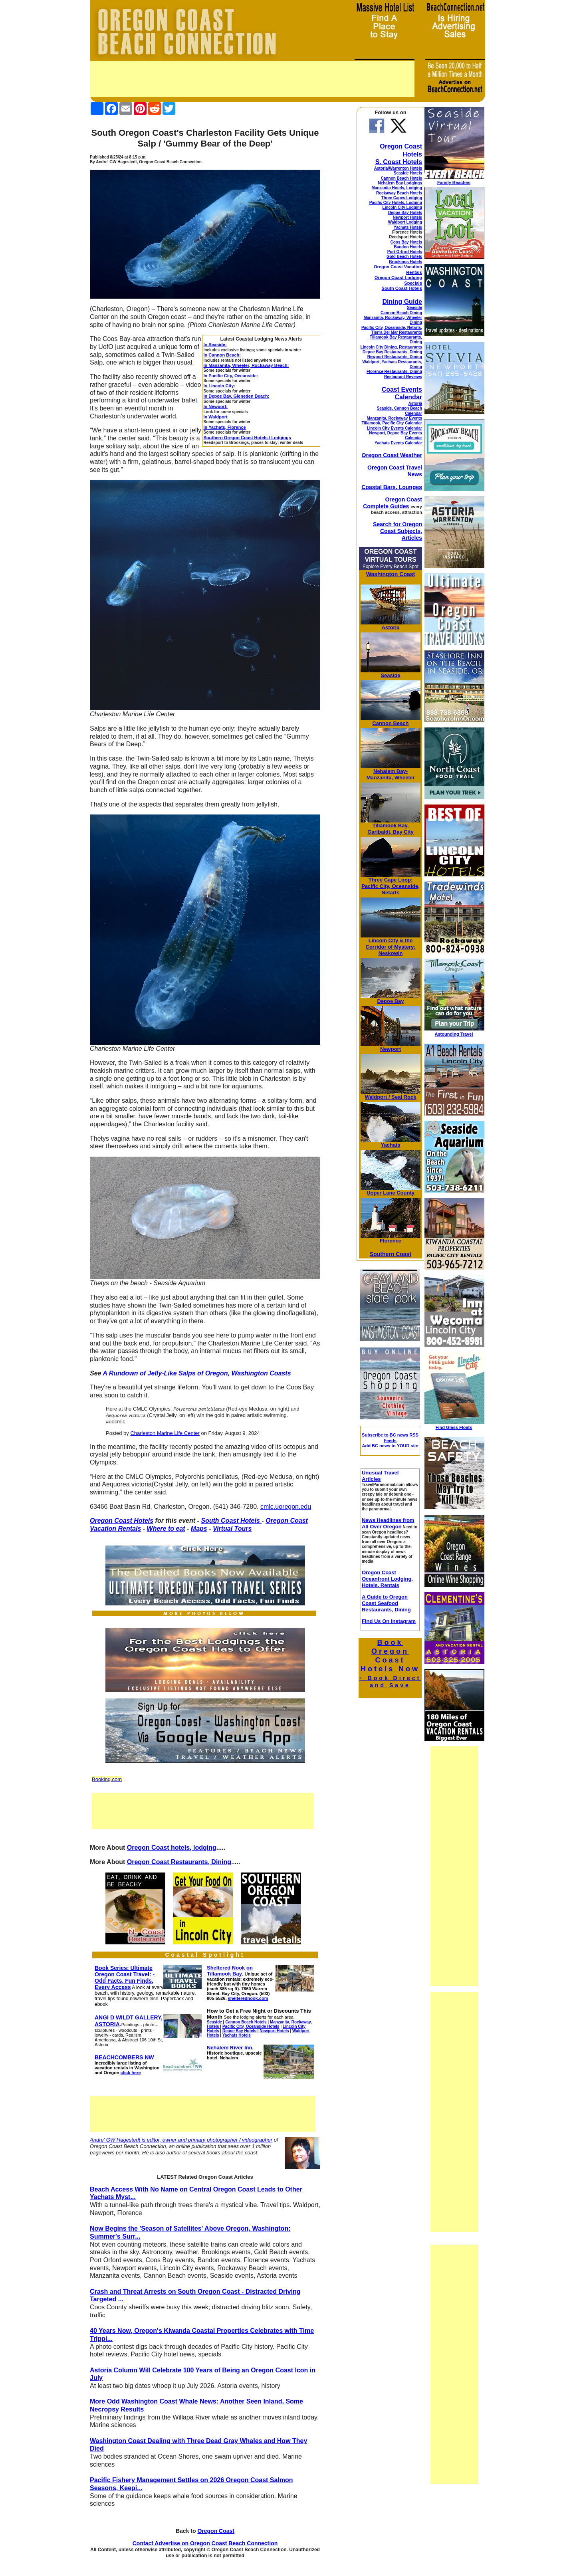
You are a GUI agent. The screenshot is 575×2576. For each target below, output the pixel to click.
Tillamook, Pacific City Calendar (391, 423)
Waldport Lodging (405, 222)
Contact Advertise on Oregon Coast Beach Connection (205, 2543)
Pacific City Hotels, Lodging (395, 202)
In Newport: (216, 406)
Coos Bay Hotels (406, 242)
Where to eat (166, 1528)
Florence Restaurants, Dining (394, 371)
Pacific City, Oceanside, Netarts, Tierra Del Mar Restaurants (391, 330)
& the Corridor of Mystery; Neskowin (391, 946)
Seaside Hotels (408, 173)
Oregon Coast (215, 2531)
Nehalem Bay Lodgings (400, 183)
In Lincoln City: (219, 385)
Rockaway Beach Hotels (399, 193)
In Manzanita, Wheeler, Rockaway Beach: (246, 365)
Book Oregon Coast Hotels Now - (390, 1664)
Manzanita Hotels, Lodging (396, 188)
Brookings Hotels (405, 262)
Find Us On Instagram (389, 1621)
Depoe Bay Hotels (405, 212)
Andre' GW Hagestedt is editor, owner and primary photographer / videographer (181, 2140)
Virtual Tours (232, 1528)
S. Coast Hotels (398, 162)
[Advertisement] (252, 79)
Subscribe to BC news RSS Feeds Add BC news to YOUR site (390, 1440)
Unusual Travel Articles (380, 1476)
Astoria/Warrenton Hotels (398, 168)
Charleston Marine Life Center (164, 1433)
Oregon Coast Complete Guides (392, 502)
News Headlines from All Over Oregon (388, 1523)
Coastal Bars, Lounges (391, 487)
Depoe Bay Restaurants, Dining (392, 352)
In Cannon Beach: (222, 355)
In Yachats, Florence (225, 427)
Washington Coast (390, 574)
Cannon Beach (390, 723)
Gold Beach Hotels (404, 256)
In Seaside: (215, 344)
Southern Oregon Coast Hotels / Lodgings (247, 437)
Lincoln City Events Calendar (394, 428)
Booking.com (107, 1779)
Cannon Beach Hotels (401, 178)
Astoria (415, 403)
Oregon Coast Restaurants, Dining (179, 1862)
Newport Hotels (407, 217)
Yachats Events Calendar (398, 443)
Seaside (414, 307)
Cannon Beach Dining (401, 313)
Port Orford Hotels (404, 252)
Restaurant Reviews (403, 377)
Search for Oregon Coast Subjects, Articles (397, 531)
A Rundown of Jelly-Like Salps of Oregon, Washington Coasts (197, 1373)
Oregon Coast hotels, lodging (171, 1847)
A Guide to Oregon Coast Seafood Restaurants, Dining (386, 1603)
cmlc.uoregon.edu (285, 1506)
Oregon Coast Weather (392, 455)
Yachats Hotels (408, 227)
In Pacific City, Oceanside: (231, 375)
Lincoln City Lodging (402, 207)
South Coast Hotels (231, 1520)
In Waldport (216, 416)
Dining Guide (402, 301)
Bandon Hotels (408, 247)
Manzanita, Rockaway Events (394, 418)
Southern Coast (390, 1254)
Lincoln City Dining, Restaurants (391, 347)
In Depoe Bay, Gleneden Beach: (237, 396)
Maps (199, 1528)
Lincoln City (383, 940)
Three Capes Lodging (401, 198)
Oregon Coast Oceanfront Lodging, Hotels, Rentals (387, 1578)
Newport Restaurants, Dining (394, 357)
